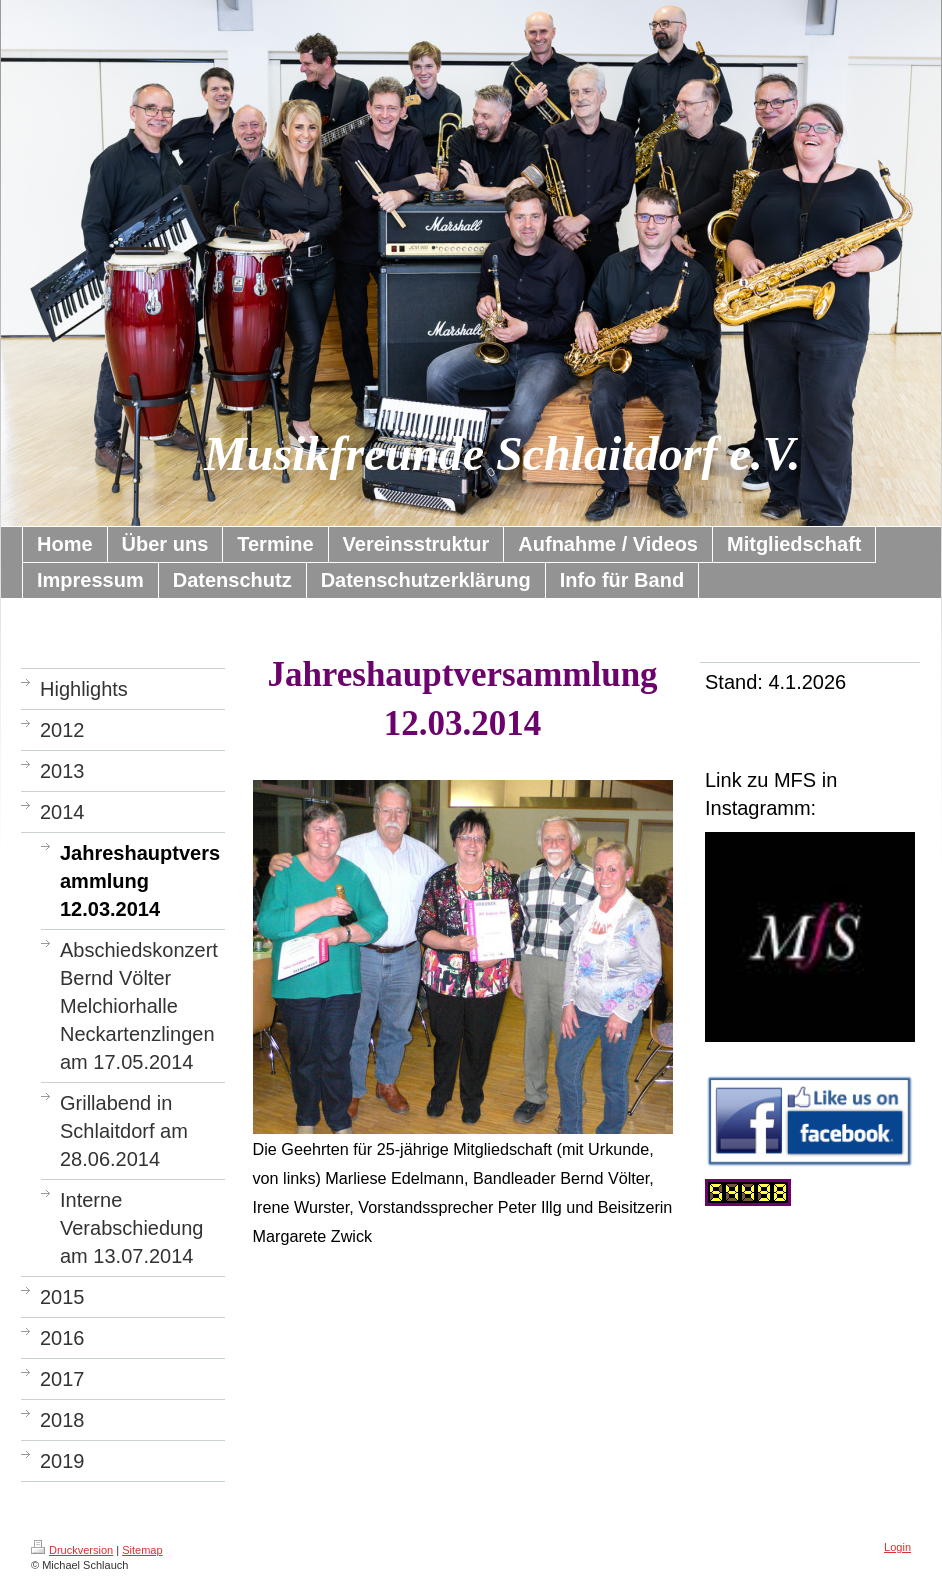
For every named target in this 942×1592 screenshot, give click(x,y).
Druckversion (72, 1550)
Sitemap (142, 1550)
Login (897, 1547)
